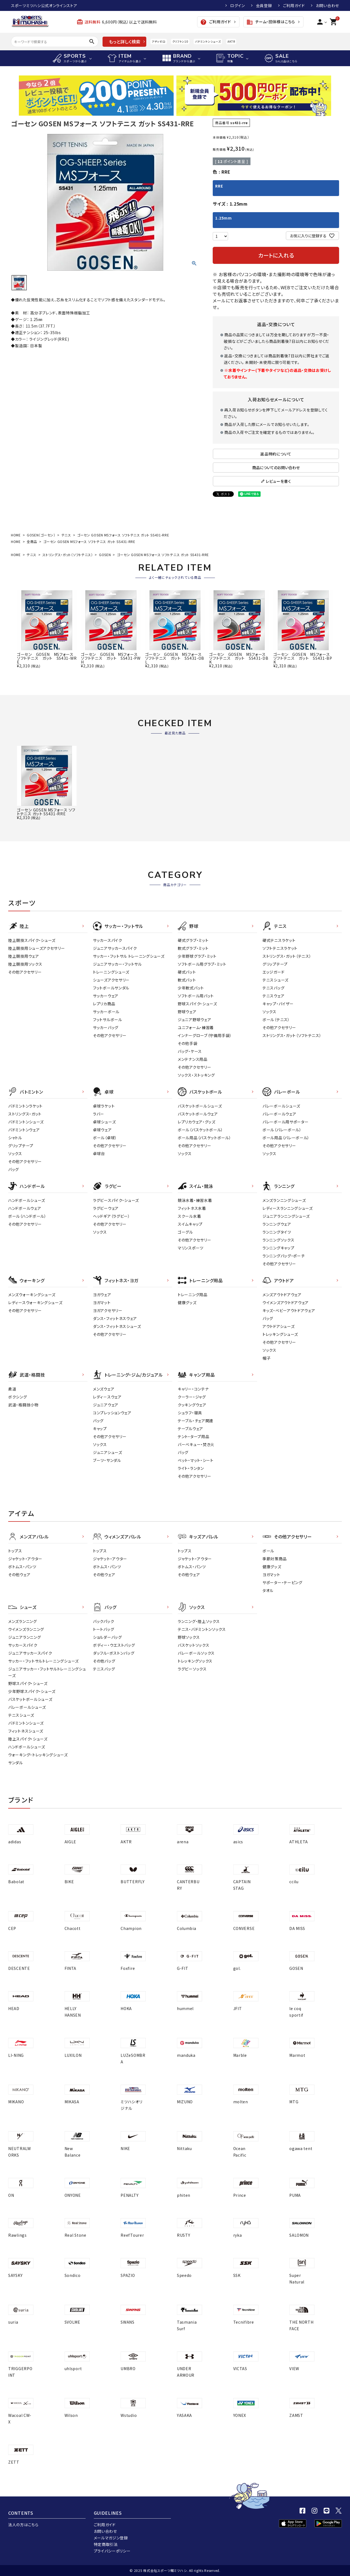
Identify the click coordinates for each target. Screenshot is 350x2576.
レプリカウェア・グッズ (196, 1122)
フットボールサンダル (111, 988)
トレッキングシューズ (280, 1334)
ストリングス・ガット (25, 1114)
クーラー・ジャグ (192, 1397)
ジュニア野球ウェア (194, 1019)
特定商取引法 (106, 2544)
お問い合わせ (327, 5)
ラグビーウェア (106, 1208)
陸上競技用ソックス (25, 964)
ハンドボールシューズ (26, 1200)
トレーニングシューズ (111, 972)
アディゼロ (158, 41)
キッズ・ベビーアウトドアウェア (288, 1310)
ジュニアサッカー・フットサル (117, 964)
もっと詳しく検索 (124, 41)
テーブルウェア (190, 1428)
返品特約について (275, 454)
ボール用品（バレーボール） (286, 1137)
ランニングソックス (278, 1240)
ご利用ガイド (294, 5)
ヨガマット (102, 1302)
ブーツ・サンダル (107, 1460)
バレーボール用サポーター (285, 1122)
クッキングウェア (192, 1404)
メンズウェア (103, 1389)
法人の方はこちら (23, 2524)
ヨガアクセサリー (107, 1310)
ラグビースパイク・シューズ (116, 1200)
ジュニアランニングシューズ (286, 1216)
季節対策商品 (274, 1558)
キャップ (100, 1428)
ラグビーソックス (192, 1669)
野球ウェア (187, 1011)
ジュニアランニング (24, 1637)
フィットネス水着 (192, 1208)
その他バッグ (104, 1661)
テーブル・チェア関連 (195, 1420)
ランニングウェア (276, 1224)
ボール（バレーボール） (282, 1129)
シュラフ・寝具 (190, 1412)
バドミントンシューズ (208, 41)
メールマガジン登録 (111, 2537)
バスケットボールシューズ (200, 1106)
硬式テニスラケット (278, 940)
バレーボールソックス (196, 1653)
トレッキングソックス (195, 1661)
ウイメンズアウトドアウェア (285, 1302)
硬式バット (187, 972)
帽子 (266, 1358)
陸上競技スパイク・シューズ (32, 940)
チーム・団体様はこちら (270, 22)
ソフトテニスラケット (280, 948)
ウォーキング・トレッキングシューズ (38, 1754)
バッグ (13, 1169)
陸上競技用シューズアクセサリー (36, 948)
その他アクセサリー (25, 972)
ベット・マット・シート (196, 1460)
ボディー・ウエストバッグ (114, 1645)
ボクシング (17, 1397)
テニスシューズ (275, 980)
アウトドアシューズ (278, 1326)
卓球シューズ (104, 1122)
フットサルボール (107, 1019)
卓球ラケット (104, 1106)
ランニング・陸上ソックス (199, 1621)
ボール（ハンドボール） (27, 1216)
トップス (15, 1550)
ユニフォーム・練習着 (196, 1027)
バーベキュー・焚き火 (196, 1444)
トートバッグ (103, 1629)
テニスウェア (273, 995)
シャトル (15, 1137)
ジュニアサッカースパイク (115, 948)
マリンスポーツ (190, 1248)
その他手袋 (187, 1043)
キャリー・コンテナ (193, 1389)
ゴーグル (185, 1232)
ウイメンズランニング (26, 1629)
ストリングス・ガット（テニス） (286, 956)
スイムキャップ (190, 1224)
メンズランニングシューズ (284, 1200)
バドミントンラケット (25, 1106)
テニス (66, 535)
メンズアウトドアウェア (282, 1294)
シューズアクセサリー (111, 980)
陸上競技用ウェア (23, 956)
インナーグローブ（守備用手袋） (205, 1035)
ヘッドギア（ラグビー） (111, 1216)
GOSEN (105, 554)
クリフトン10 (180, 41)
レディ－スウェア (107, 1397)
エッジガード (273, 972)
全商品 (32, 541)
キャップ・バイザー (277, 1003)
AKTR (231, 41)
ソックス (269, 1011)
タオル (267, 1590)
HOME (16, 535)
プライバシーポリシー (112, 2551)
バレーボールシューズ (281, 1106)
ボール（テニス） (276, 1019)
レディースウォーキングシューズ (35, 1302)
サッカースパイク (107, 940)
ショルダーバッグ (107, 1637)
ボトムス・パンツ (22, 1566)
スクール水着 (189, 1216)
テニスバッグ (273, 988)
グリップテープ (275, 964)
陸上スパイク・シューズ (28, 1739)
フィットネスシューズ (25, 1731)
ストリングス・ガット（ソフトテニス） (67, 554)
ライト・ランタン (191, 1468)
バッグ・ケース (190, 1051)
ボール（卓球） (105, 1137)
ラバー (98, 1114)
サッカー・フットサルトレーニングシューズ (43, 1661)
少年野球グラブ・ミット (197, 956)
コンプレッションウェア (112, 1412)
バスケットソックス (193, 1645)
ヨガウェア (102, 1294)
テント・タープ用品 (193, 1436)
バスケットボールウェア (198, 1114)
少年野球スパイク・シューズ (32, 1691)
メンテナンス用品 (193, 1059)
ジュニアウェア (105, 1404)
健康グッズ (187, 1302)
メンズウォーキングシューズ (32, 1294)
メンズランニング (22, 1621)
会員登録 (264, 5)
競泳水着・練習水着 (195, 1200)
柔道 (12, 1389)
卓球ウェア (102, 1129)
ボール (268, 1550)
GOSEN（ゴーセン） (41, 535)
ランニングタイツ (276, 1232)
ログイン (237, 5)
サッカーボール (106, 1011)
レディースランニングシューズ (287, 1208)
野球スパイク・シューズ (197, 1003)
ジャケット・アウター (25, 1558)
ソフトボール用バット (196, 995)
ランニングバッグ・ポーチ (283, 1255)
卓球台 (99, 1153)
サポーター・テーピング (282, 1582)
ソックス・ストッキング (196, 1075)
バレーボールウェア (279, 1114)
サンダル (15, 1762)
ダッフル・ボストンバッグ (113, 1653)
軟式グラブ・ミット (193, 948)
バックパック (103, 1621)
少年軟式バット (191, 988)
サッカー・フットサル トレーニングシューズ (129, 956)
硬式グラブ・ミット (193, 940)
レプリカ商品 (104, 1003)
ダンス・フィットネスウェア (115, 1318)
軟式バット (187, 980)
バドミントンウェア (24, 1129)
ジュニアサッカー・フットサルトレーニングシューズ (47, 1672)
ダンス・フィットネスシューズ (117, 1326)
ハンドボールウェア (24, 1208)
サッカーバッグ (105, 1027)
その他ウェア (19, 1574)
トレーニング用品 (193, 1294)
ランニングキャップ (278, 1248)
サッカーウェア (105, 995)
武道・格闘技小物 (23, 1404)
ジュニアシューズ (107, 1452)
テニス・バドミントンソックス (202, 1629)
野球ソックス (189, 1637)
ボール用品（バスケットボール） (204, 1137)
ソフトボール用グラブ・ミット (202, 964)
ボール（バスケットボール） (200, 1129)
